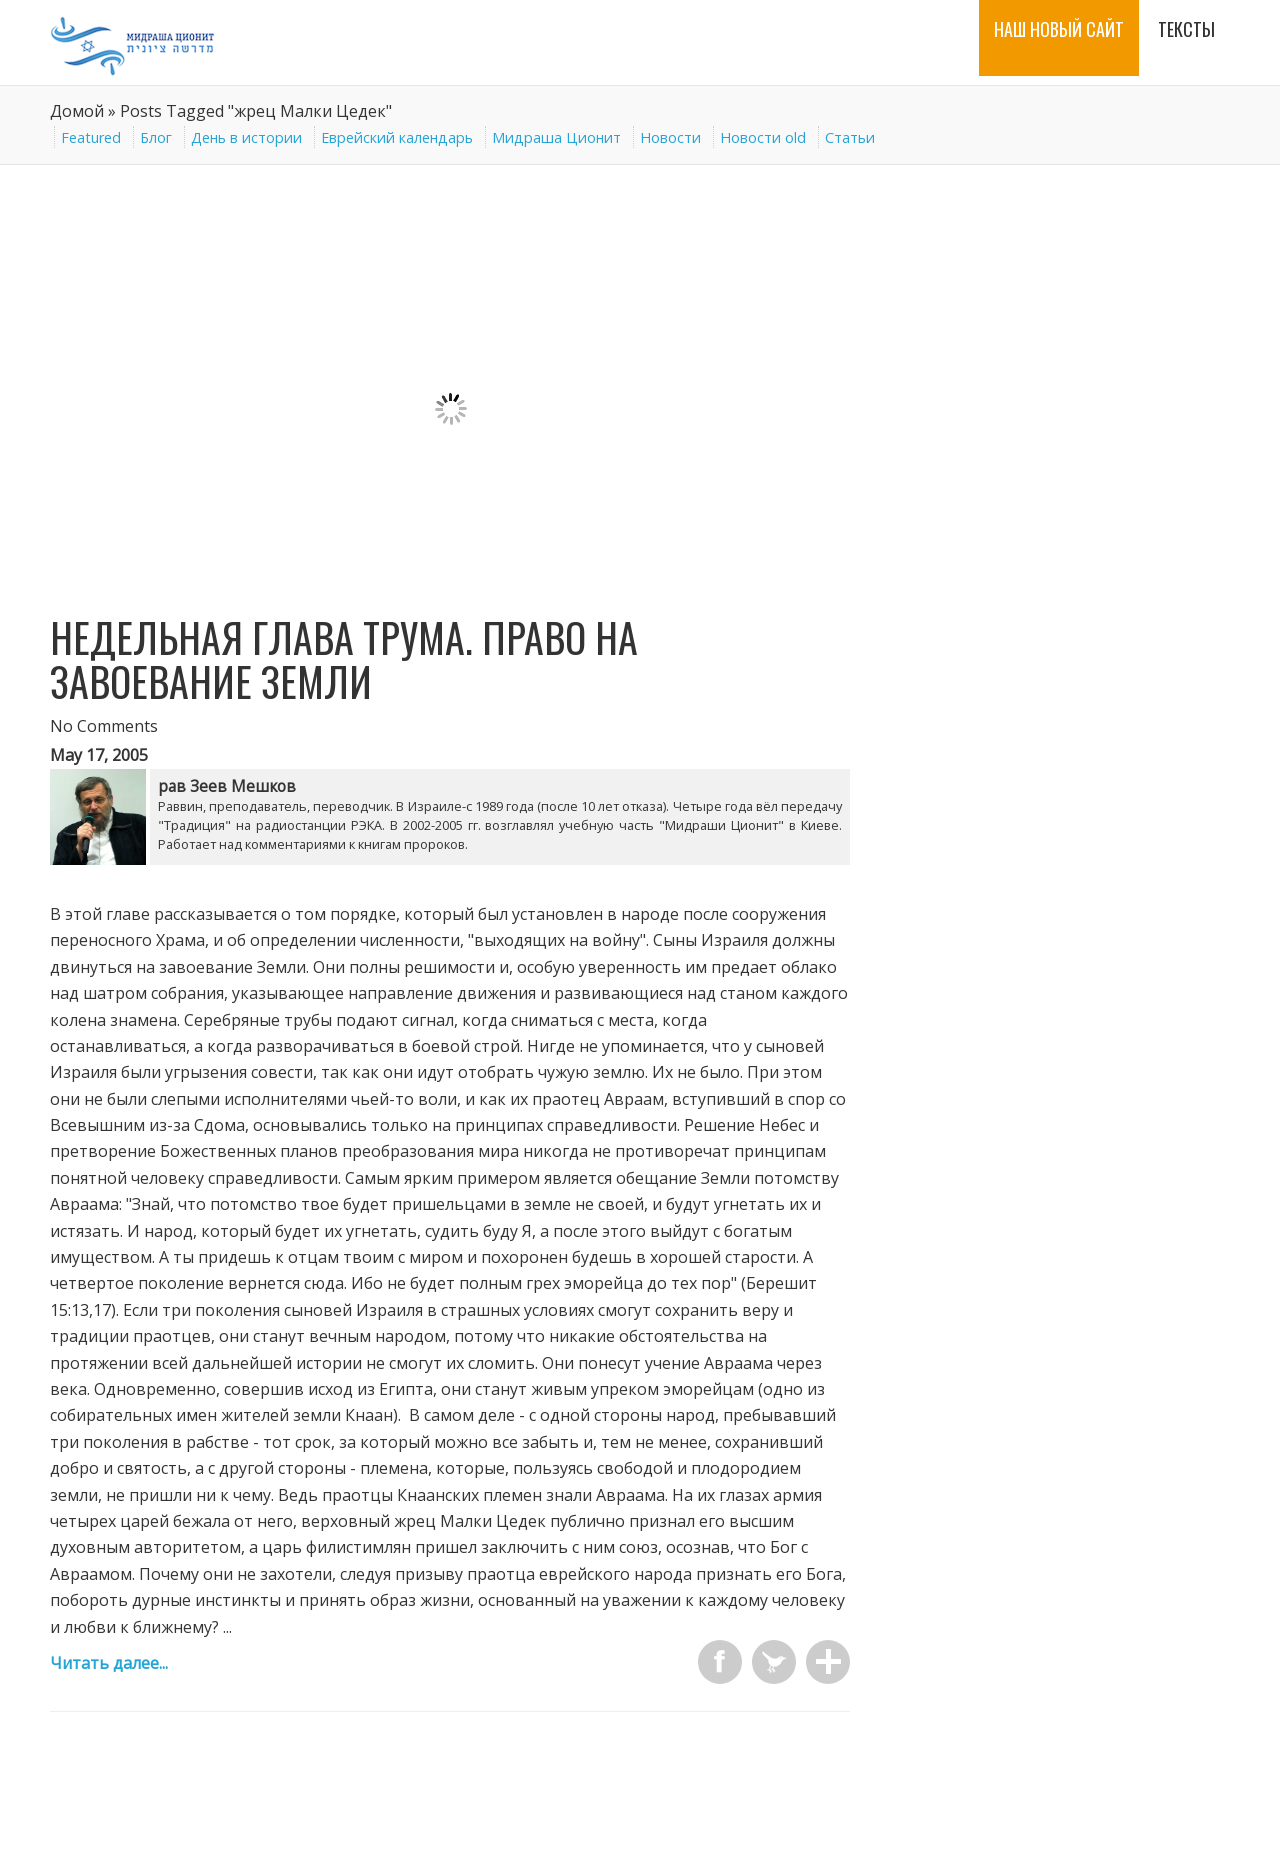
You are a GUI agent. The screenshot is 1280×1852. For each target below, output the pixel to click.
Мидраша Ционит (556, 137)
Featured (91, 137)
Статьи (850, 137)
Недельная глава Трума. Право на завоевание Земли (344, 659)
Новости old (763, 137)
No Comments (104, 726)
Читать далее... (109, 1663)
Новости (670, 137)
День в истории (246, 137)
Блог (156, 137)
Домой (77, 111)
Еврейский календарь (397, 137)
